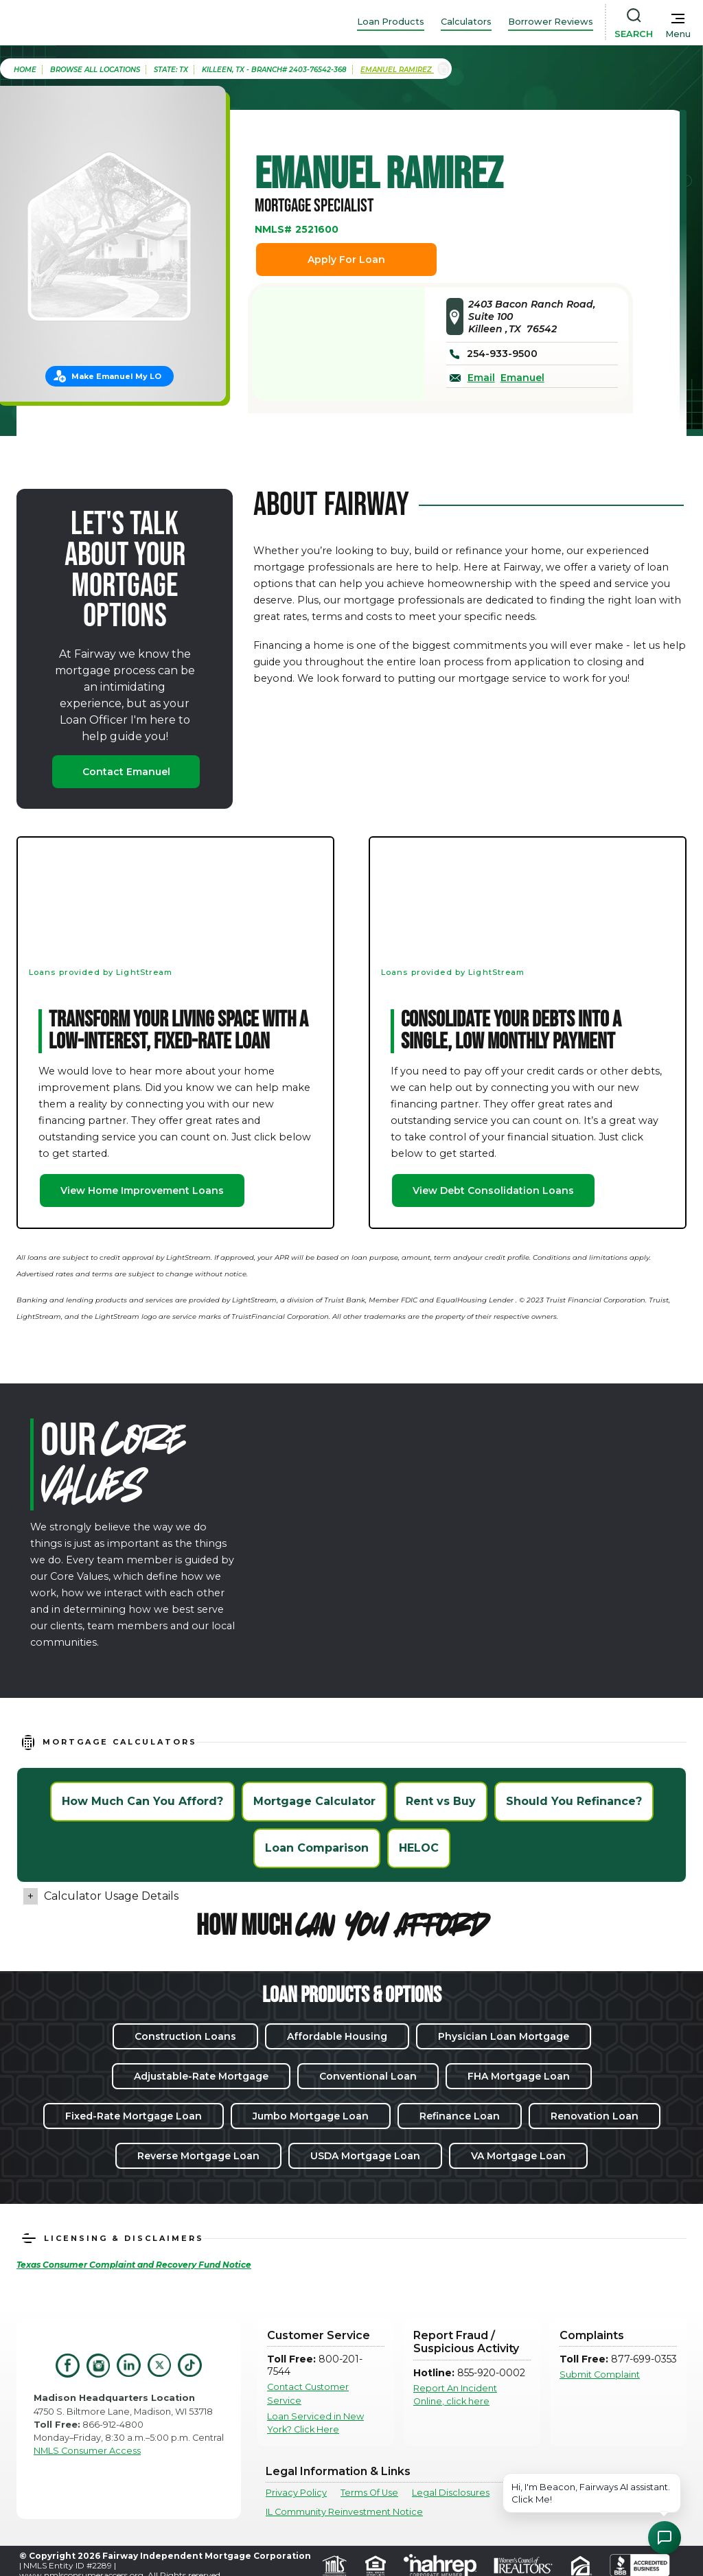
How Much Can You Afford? (142, 1801)
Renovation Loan (594, 2116)
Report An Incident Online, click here (455, 2394)
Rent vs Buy (441, 1801)
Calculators (466, 21)
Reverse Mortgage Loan (198, 2156)
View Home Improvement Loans (142, 1190)
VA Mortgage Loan (518, 2156)
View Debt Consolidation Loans (493, 1190)
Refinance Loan (459, 2116)
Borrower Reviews (550, 21)
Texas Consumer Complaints (565, 2492)
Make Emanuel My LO (116, 376)
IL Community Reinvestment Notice (344, 2512)
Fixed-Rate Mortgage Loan (133, 2116)
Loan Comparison (317, 1847)
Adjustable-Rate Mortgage (201, 2076)
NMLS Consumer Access (87, 2451)
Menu (678, 34)
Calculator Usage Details (111, 1895)
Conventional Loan (368, 2076)
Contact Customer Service (308, 2393)
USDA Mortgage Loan (365, 2156)
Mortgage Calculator (314, 1801)
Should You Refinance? (574, 1801)
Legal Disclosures (450, 2492)
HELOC (419, 1847)
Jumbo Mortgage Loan (311, 2116)
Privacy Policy (296, 2492)
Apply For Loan (346, 259)
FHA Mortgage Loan (519, 2076)
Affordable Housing (337, 2036)
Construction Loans (185, 2036)
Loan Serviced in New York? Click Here (315, 2423)
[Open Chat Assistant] (664, 2537)
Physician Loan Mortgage (503, 2036)
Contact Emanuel (126, 772)
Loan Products (390, 21)
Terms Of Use (369, 2492)
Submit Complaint (600, 2374)
